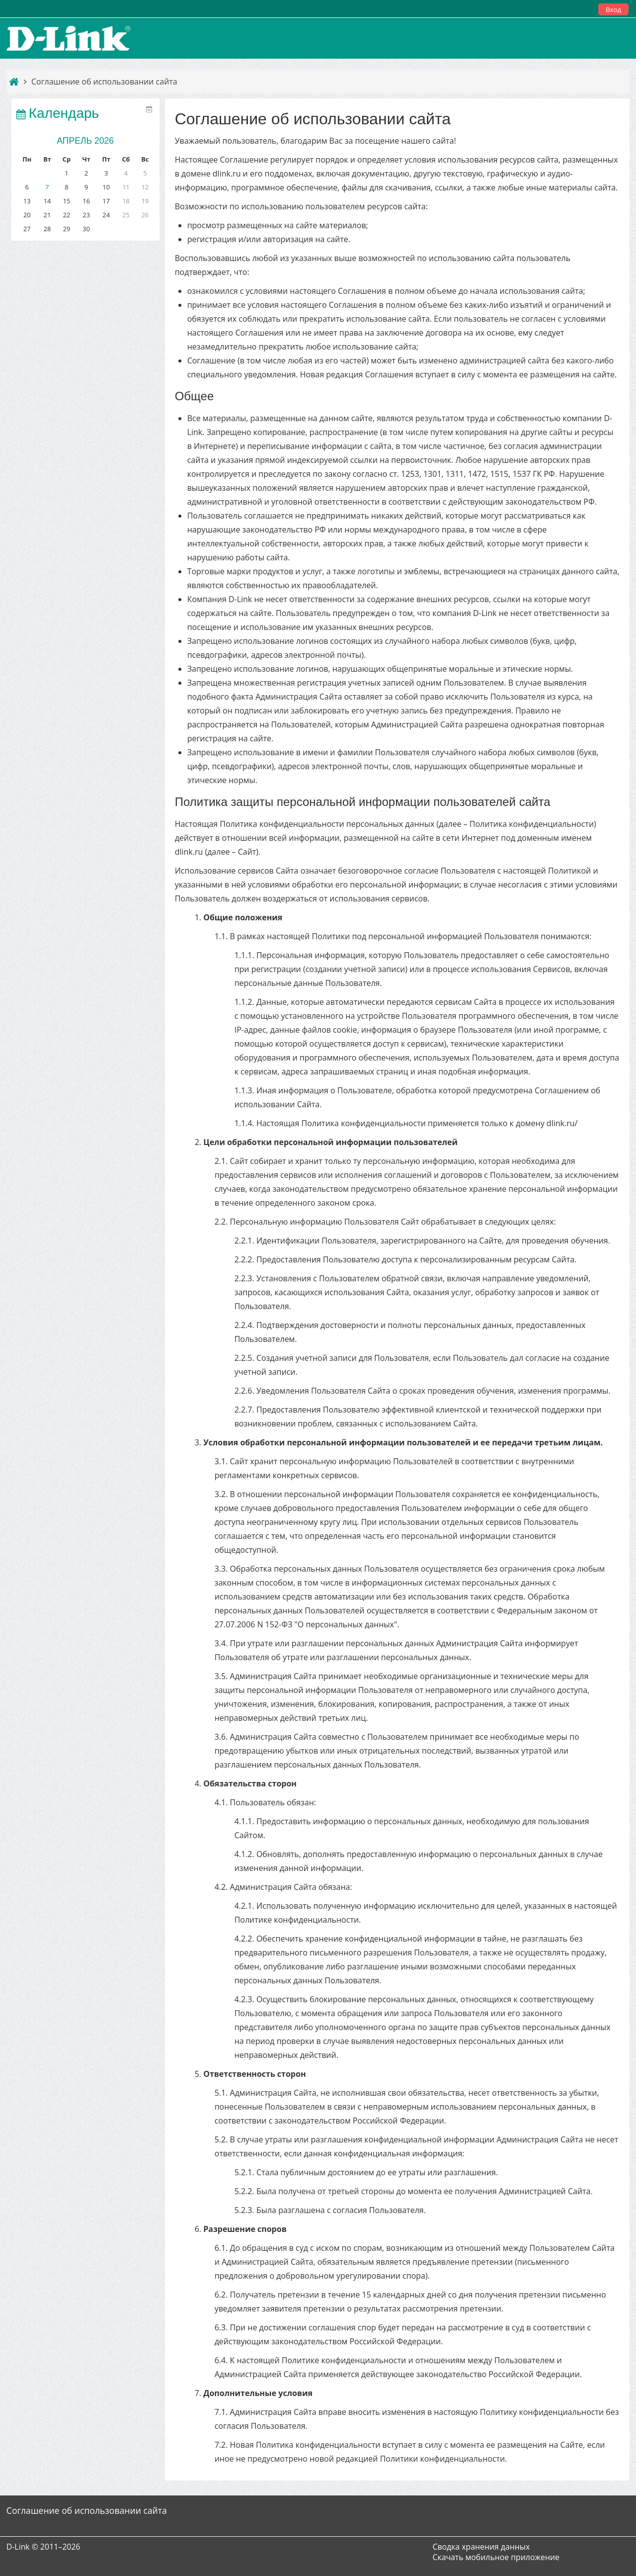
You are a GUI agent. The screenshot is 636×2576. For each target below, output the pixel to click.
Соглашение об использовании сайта (104, 81)
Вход (613, 9)
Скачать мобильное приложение (495, 2557)
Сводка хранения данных (481, 2546)
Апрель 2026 (83, 141)
